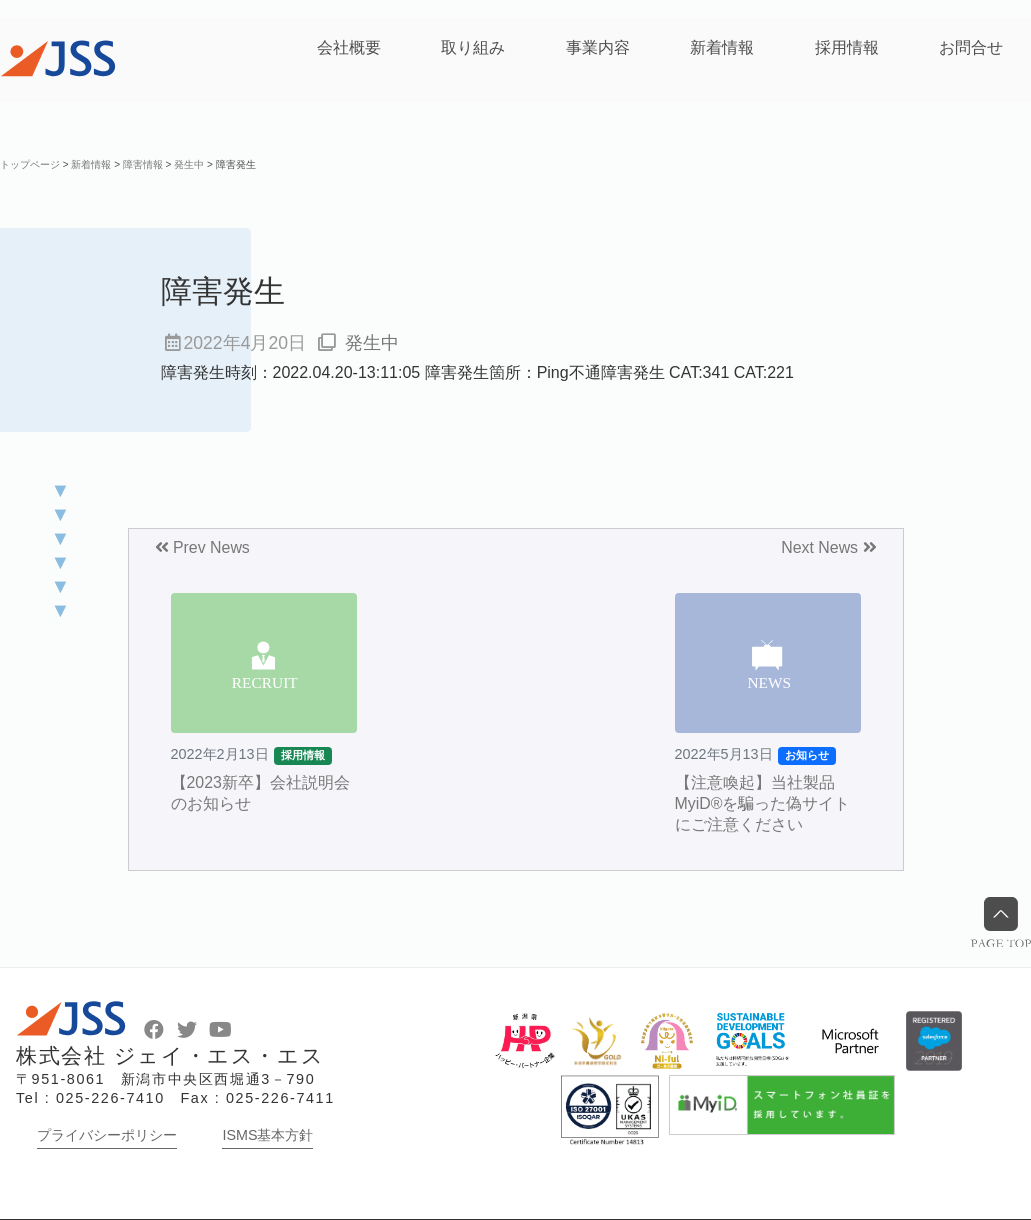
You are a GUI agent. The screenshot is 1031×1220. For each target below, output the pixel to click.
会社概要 (349, 47)
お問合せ (971, 47)
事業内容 (598, 47)
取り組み (473, 47)
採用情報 (847, 47)
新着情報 (722, 47)
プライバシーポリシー (107, 1135)
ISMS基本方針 (267, 1135)
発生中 (372, 343)
